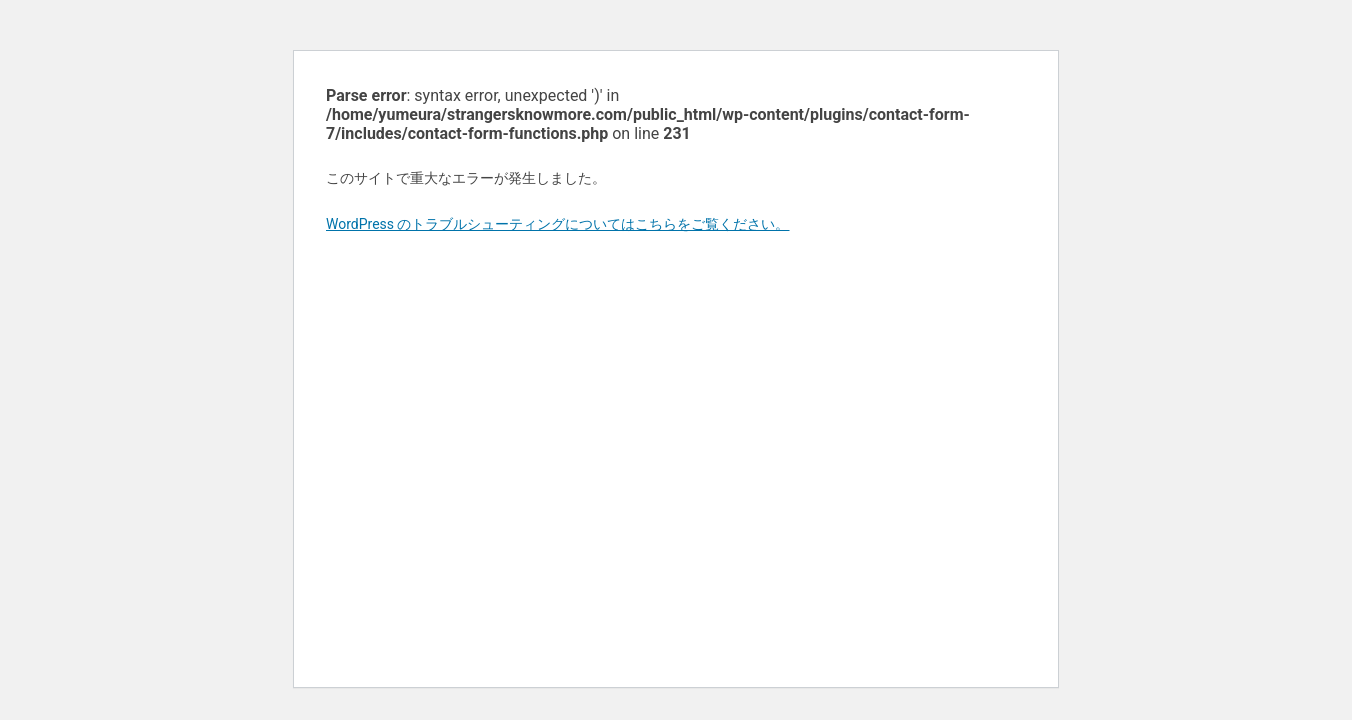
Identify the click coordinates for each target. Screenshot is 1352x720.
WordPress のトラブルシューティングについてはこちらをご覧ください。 (558, 224)
